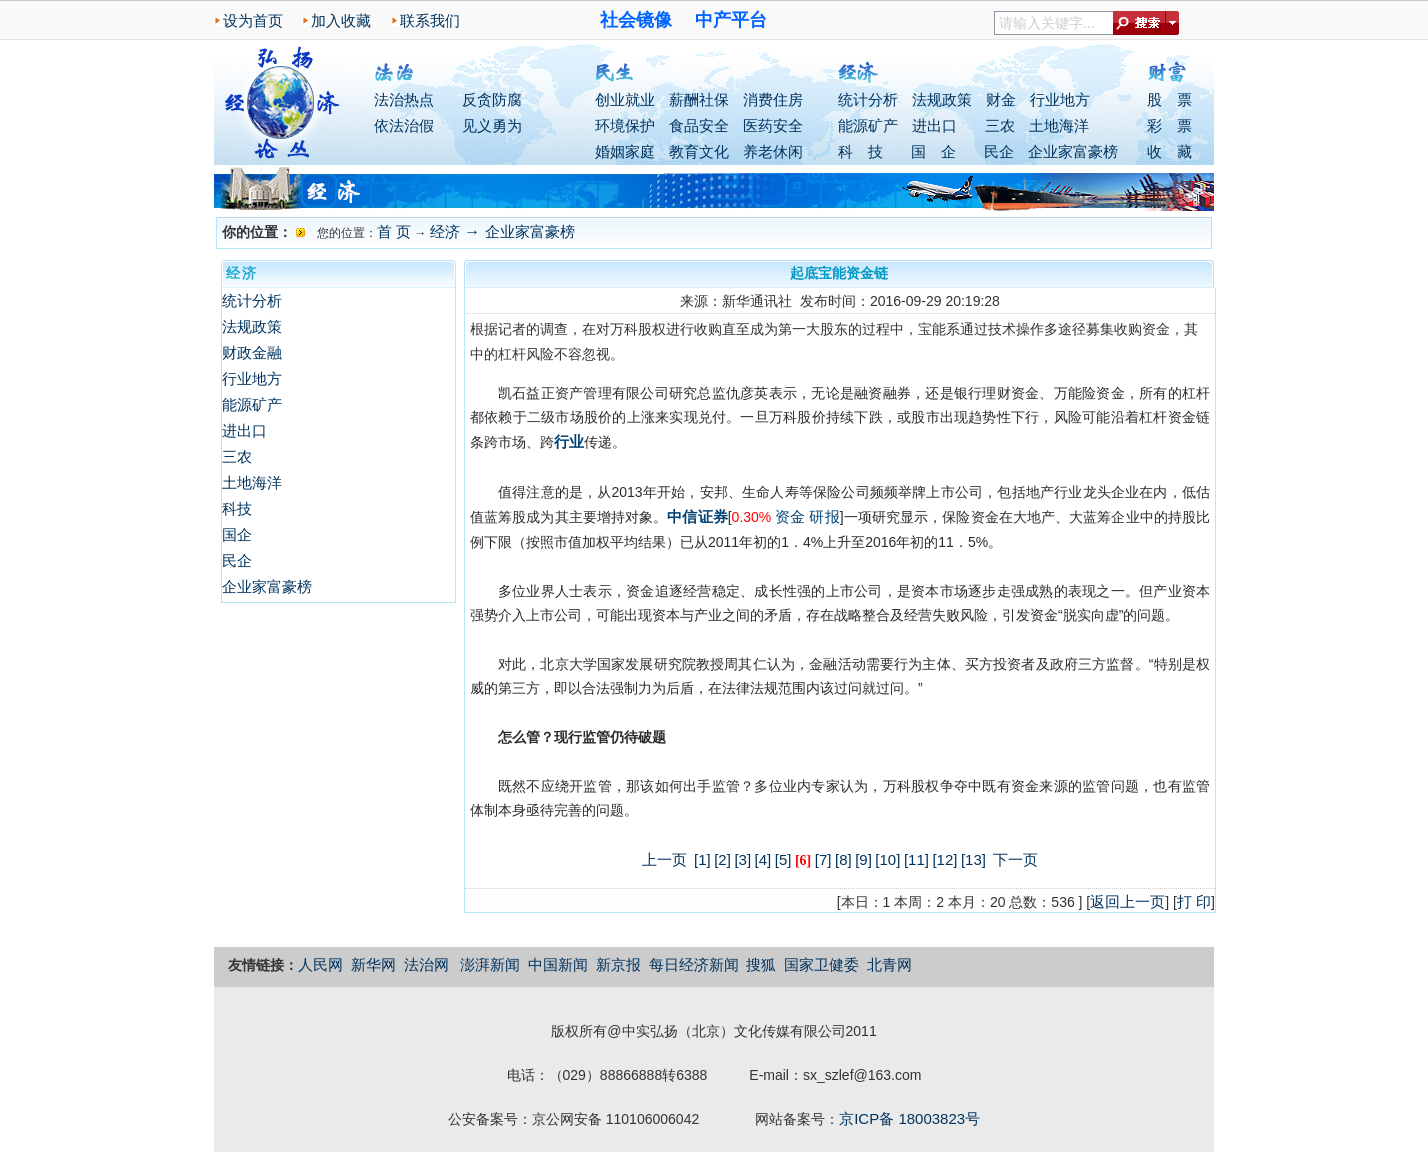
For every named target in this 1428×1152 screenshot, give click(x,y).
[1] (702, 859)
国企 (237, 534)
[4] (763, 859)
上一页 (664, 859)
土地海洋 (1059, 125)
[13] (973, 859)
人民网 (320, 964)
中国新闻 (558, 964)
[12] (944, 859)
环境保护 (625, 125)
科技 (237, 508)
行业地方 (1060, 99)
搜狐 (761, 964)
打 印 (1194, 901)
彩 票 (1169, 125)
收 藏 (1169, 151)
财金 (1001, 99)
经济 (445, 231)
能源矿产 (868, 125)
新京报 (618, 964)
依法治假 (404, 125)
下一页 (1015, 859)
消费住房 (773, 99)
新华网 (373, 964)
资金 (790, 516)
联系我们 (430, 20)
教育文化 (699, 151)
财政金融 (252, 352)
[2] (722, 859)
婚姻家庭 (625, 151)
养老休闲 (773, 151)
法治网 (426, 964)
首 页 (394, 231)
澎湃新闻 (490, 964)
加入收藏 (341, 20)
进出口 (934, 125)
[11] (916, 859)
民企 (999, 151)
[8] (843, 859)
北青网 (889, 964)
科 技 (860, 151)
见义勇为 (492, 125)
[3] (742, 859)
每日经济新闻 (694, 964)
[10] (887, 859)
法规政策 (942, 99)
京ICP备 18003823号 (909, 1118)
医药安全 (773, 125)
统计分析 (868, 99)
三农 (1000, 125)
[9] (863, 859)
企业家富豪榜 (1073, 151)
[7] (823, 859)
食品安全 (699, 125)
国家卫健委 (821, 964)
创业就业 (625, 99)
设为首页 (253, 20)
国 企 (933, 151)
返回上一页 (1127, 901)
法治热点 (404, 99)
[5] (783, 859)
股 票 (1169, 99)
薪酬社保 (699, 99)
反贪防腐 (492, 99)
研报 (824, 516)
